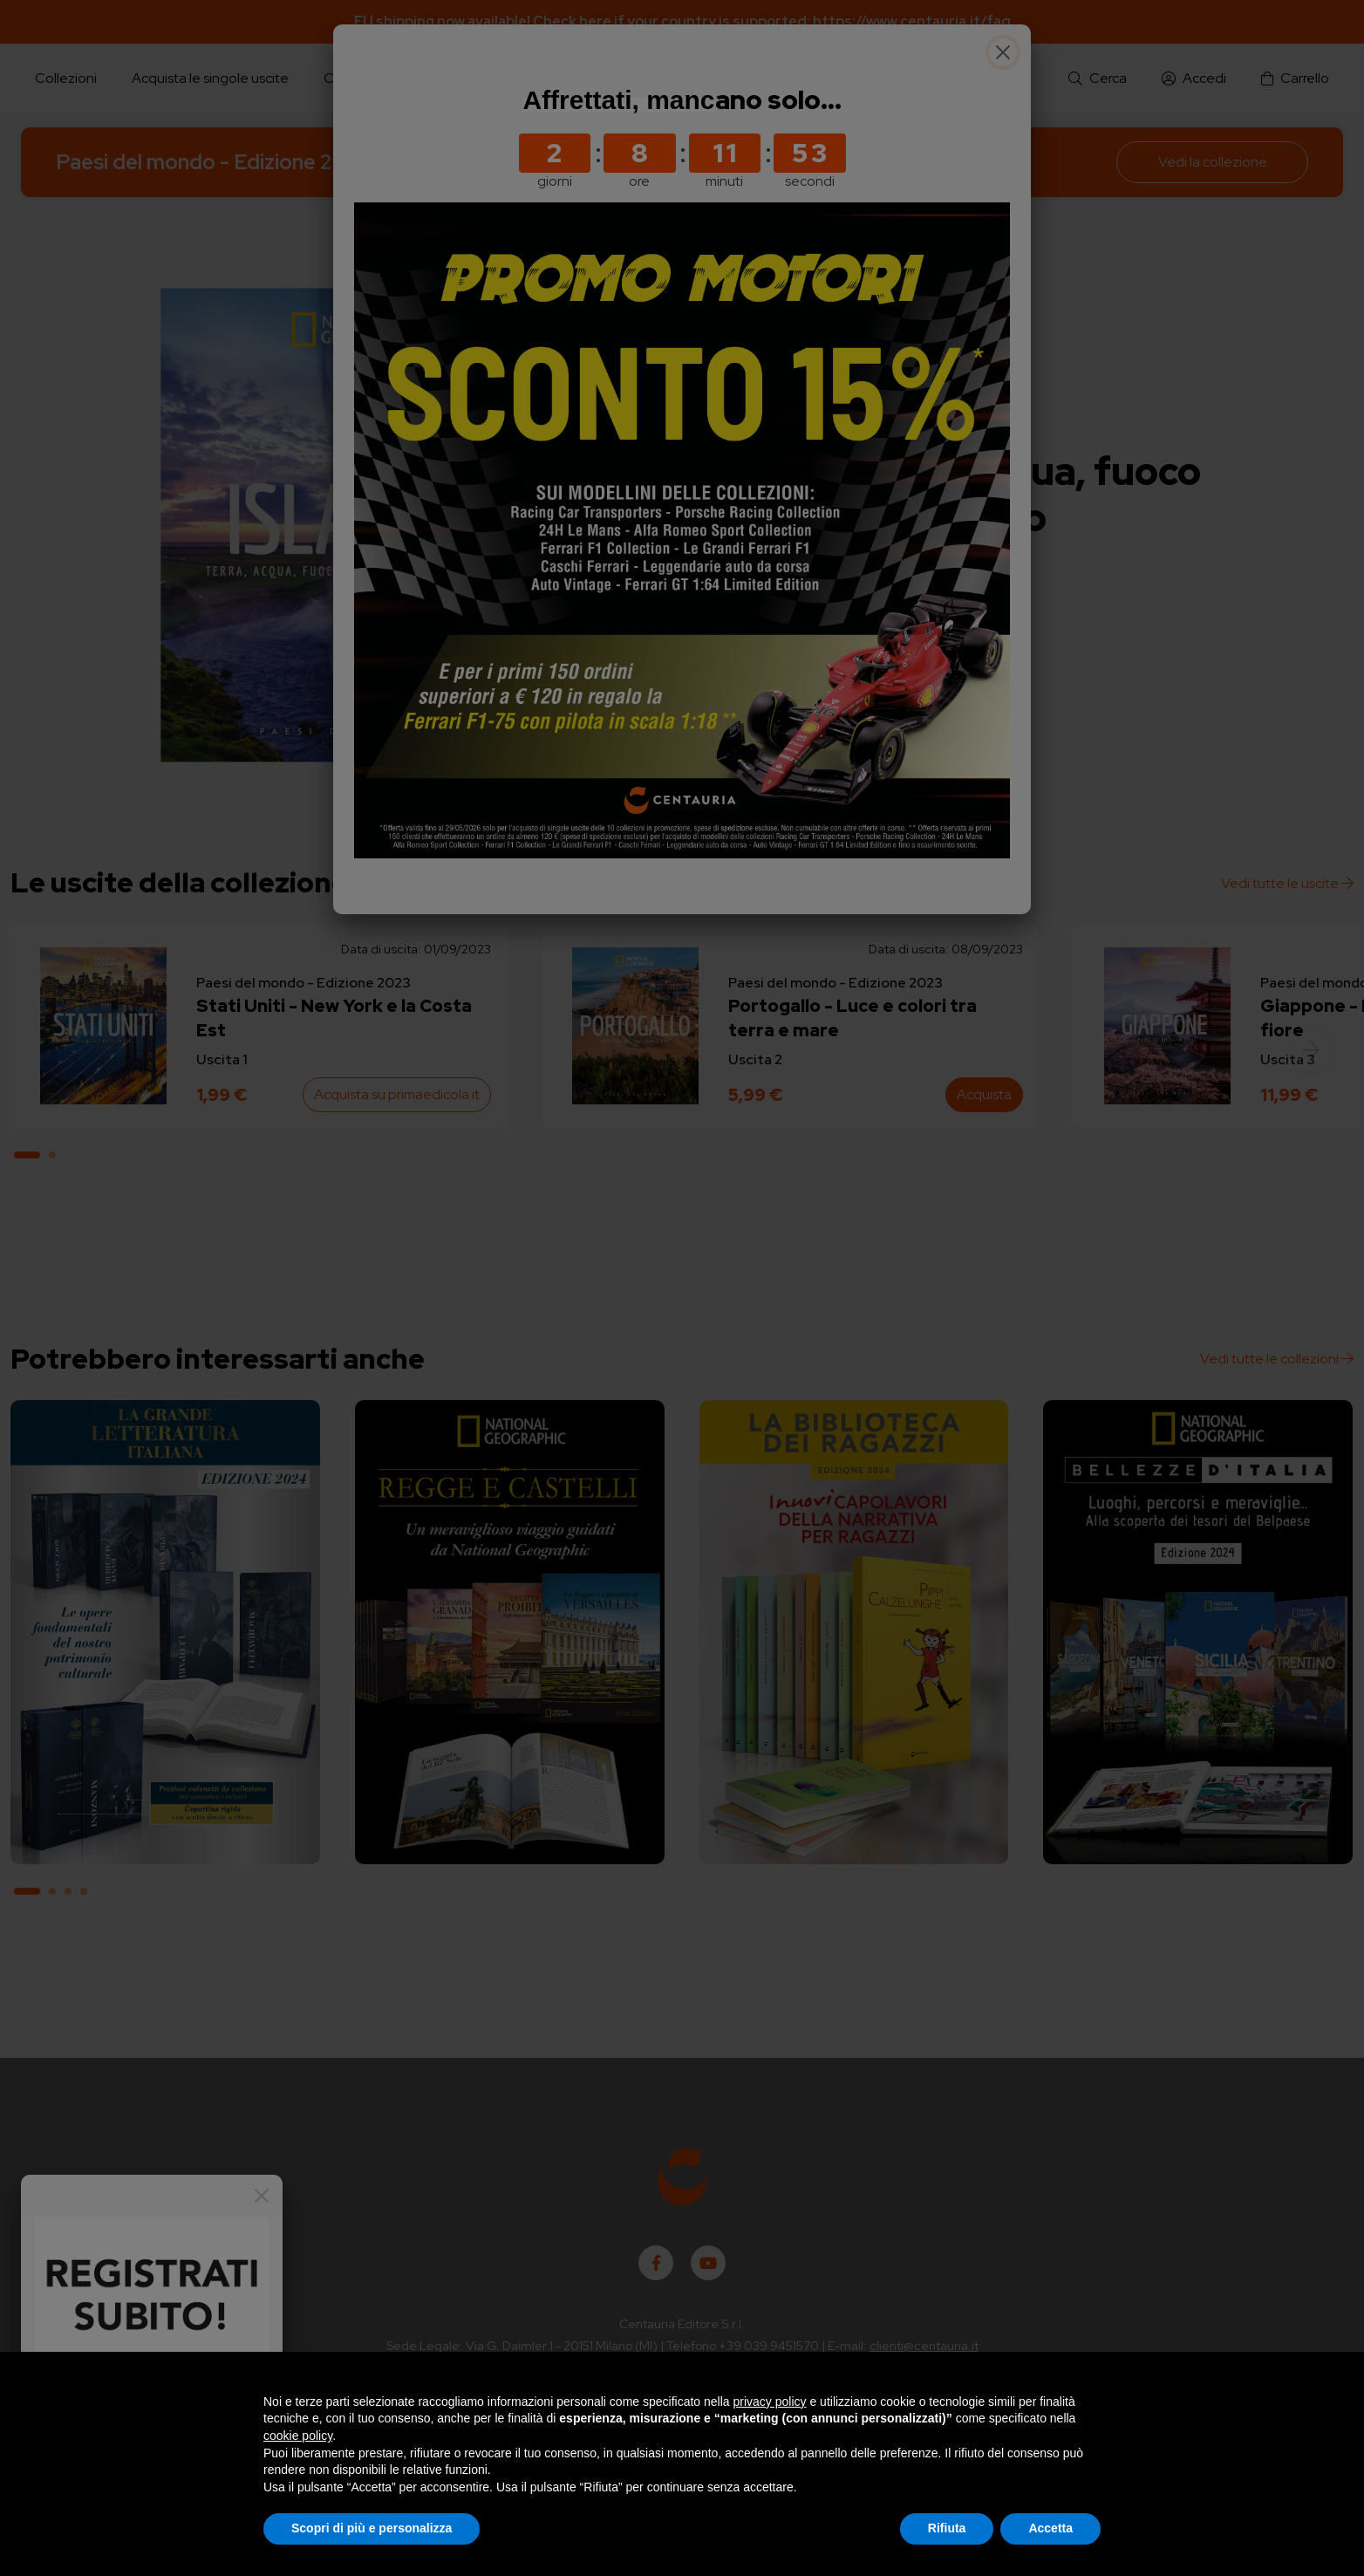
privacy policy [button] (770, 2402)
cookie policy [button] (297, 2436)
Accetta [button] (1050, 2528)
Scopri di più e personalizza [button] (371, 2528)
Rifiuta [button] (947, 2528)
